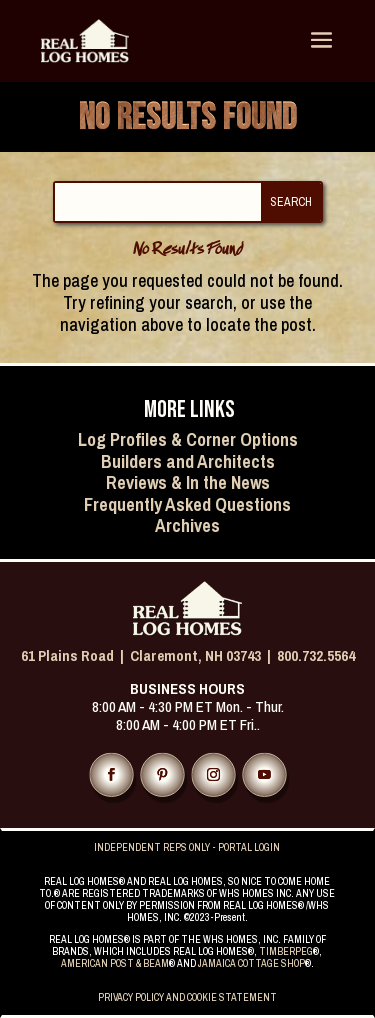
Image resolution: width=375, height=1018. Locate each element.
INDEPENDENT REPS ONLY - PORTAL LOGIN (187, 847)
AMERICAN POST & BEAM (115, 963)
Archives (187, 525)
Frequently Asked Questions (187, 504)
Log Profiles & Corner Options (188, 439)
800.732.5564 (316, 655)
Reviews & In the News (188, 482)
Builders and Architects (188, 461)
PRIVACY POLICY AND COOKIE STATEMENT (187, 997)
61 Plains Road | (75, 655)
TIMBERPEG (286, 951)
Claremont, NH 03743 (195, 655)
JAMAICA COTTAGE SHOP (251, 963)
